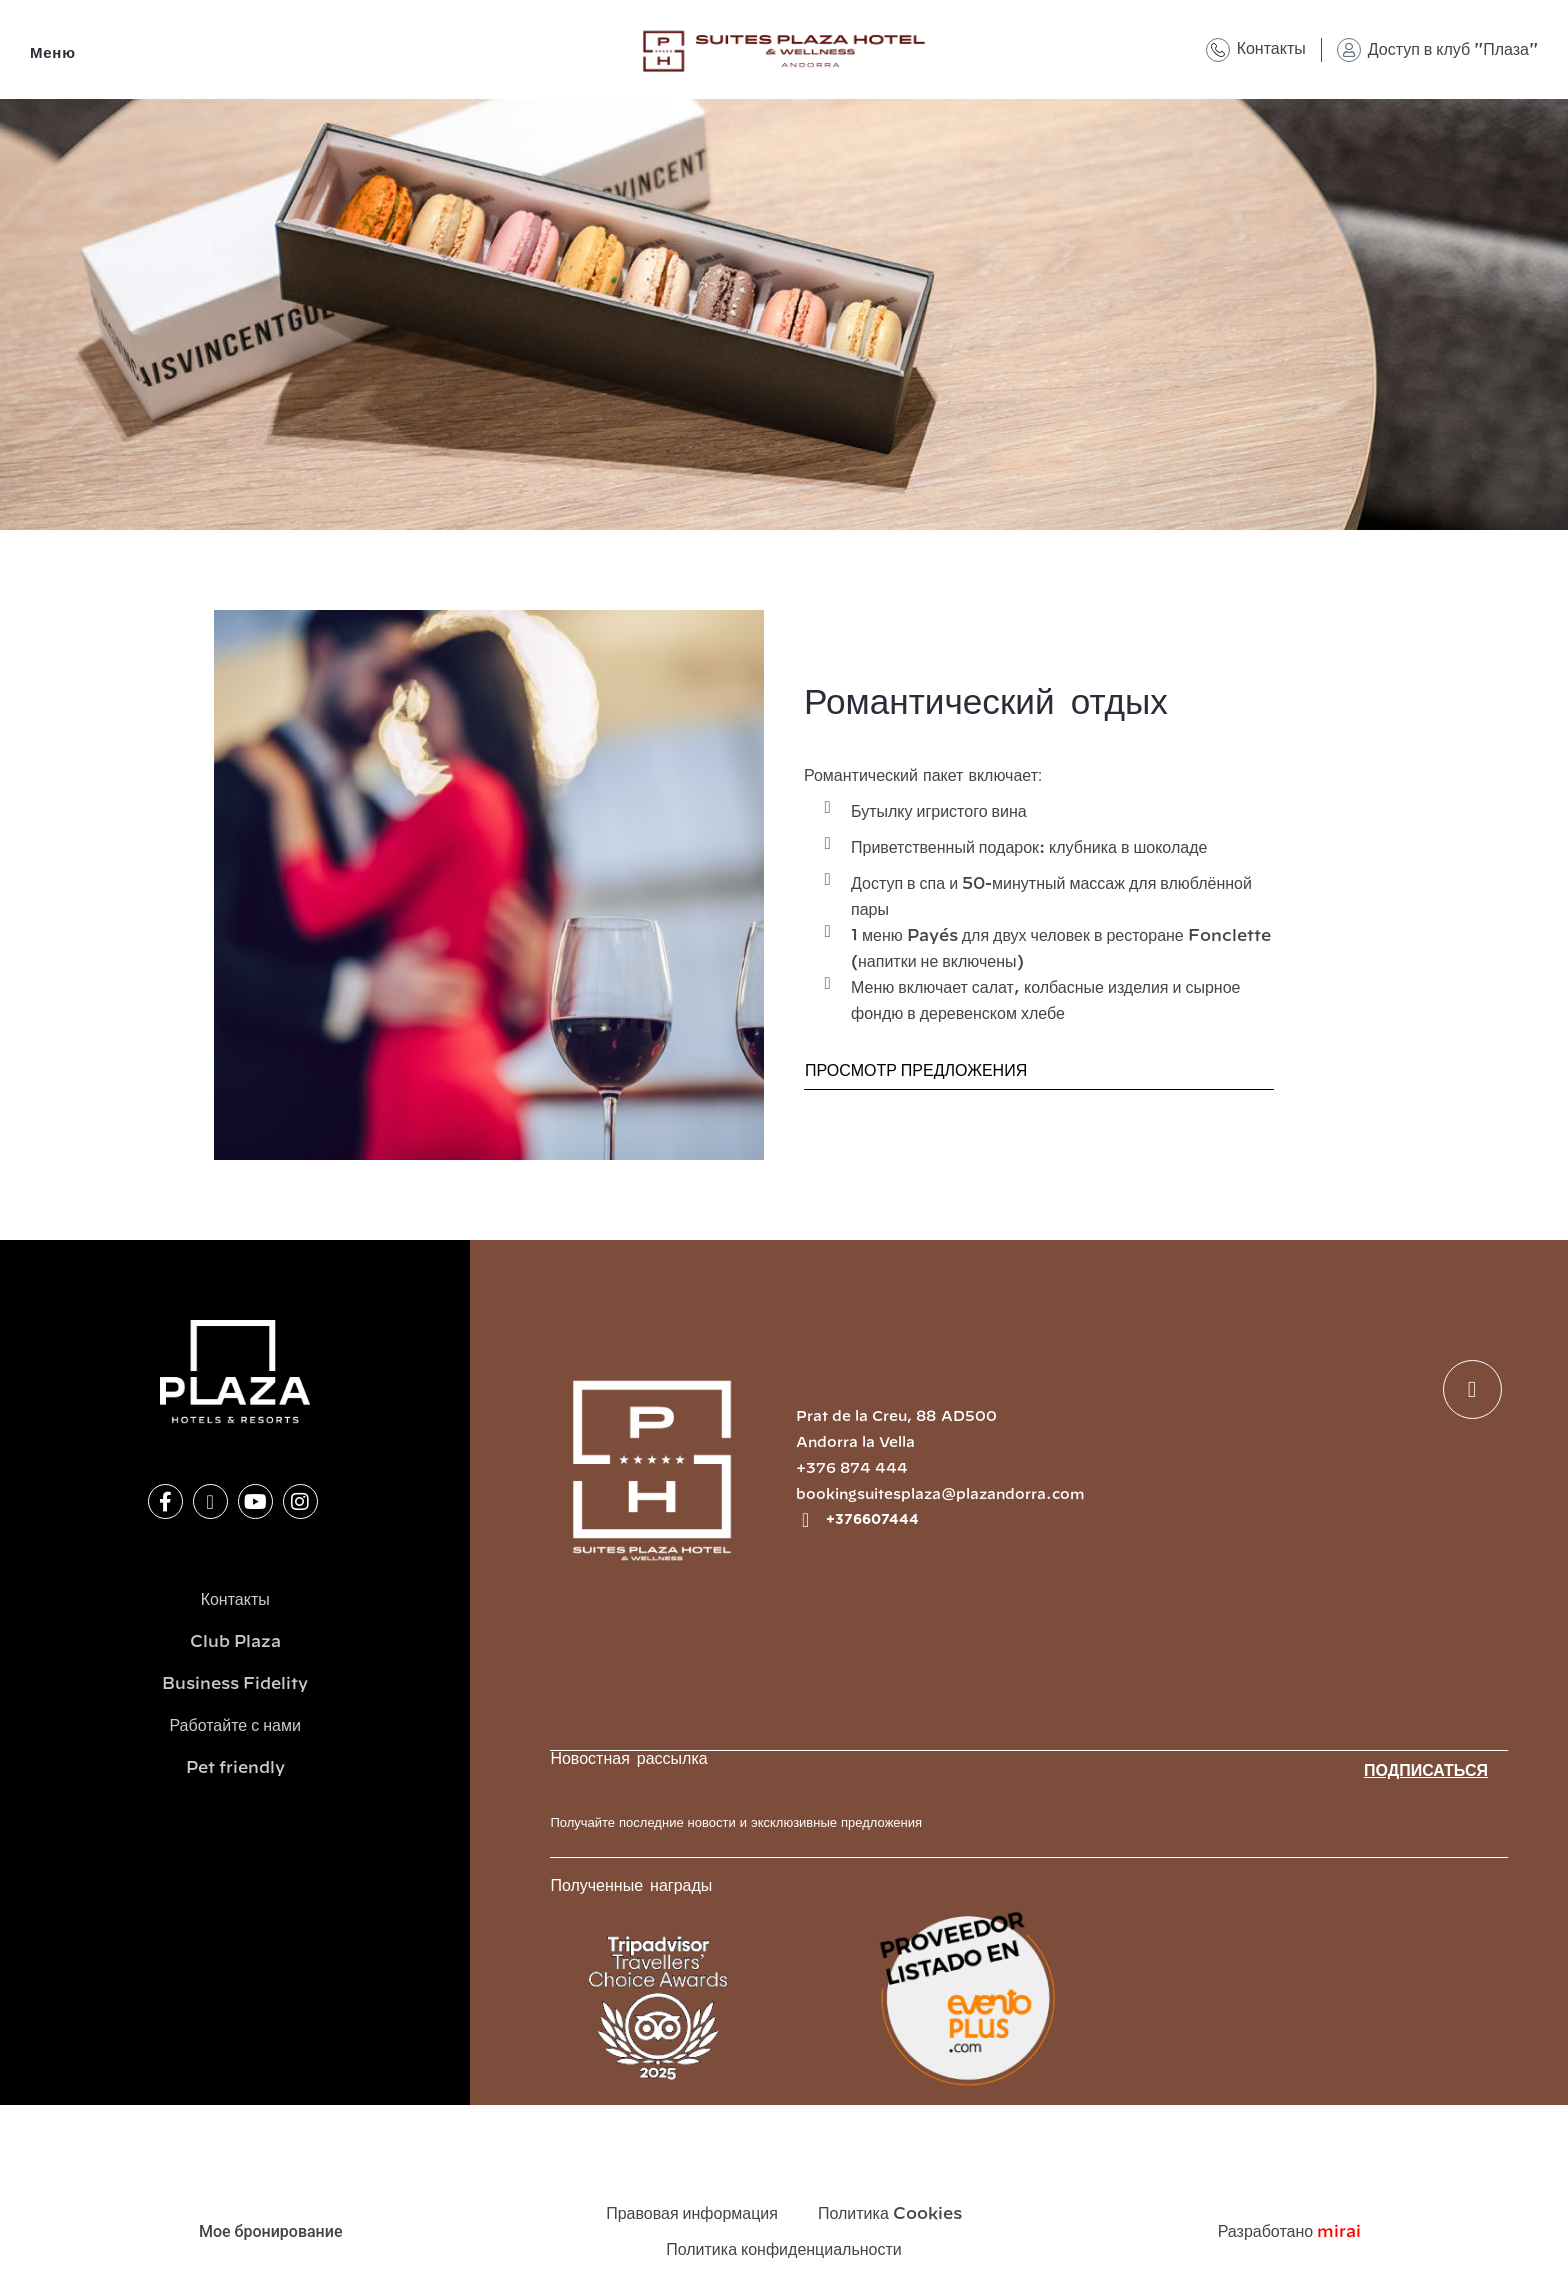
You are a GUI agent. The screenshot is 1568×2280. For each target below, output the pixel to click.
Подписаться (1426, 1771)
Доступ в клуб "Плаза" (1453, 50)
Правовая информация (692, 2214)
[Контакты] (1218, 50)
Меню (53, 53)
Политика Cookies (890, 2214)
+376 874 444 (852, 1469)
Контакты (1271, 49)
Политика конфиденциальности (784, 2250)
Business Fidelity (235, 1684)
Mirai (1339, 2232)
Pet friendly (235, 1768)
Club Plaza (235, 1642)
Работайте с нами (234, 1726)
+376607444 (872, 1520)
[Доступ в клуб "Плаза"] (1349, 50)
